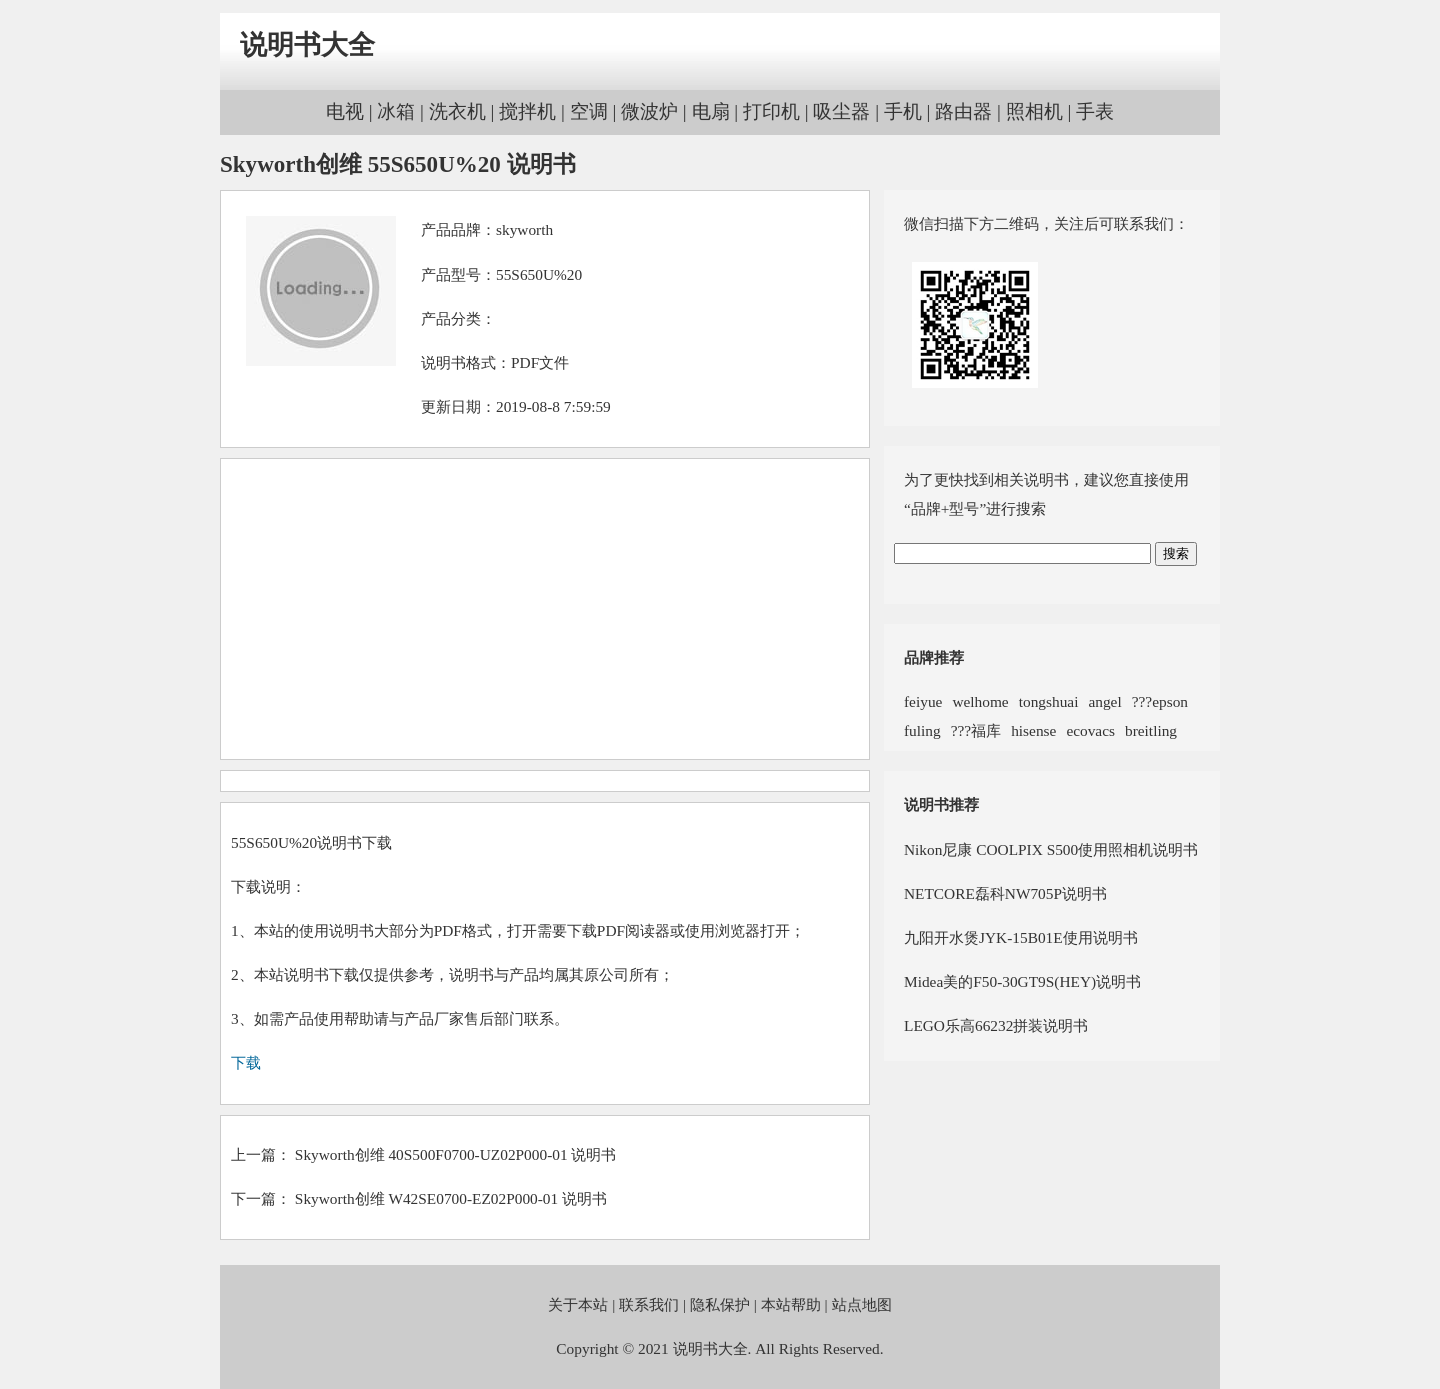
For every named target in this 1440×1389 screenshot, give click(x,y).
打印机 (771, 111)
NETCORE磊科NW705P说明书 (1005, 893)
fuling (922, 730)
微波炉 (649, 111)
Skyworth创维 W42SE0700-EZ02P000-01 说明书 (451, 1198)
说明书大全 (307, 45)
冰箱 (396, 111)
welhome (980, 701)
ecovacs (1090, 730)
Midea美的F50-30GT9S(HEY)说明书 (1022, 981)
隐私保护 (720, 1304)
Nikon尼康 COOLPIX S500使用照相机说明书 (1051, 849)
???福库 (976, 730)
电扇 (711, 111)
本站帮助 (791, 1304)
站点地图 (862, 1304)
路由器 (963, 111)
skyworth (524, 229)
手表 (1095, 111)
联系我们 (649, 1304)
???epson (1160, 701)
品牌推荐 (934, 657)
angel (1104, 701)
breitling (1151, 730)
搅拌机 (527, 111)
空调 (589, 111)
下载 (246, 1062)
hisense (1033, 730)
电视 (345, 111)
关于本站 (578, 1304)
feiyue (923, 701)
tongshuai (1049, 701)
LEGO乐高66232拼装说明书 (996, 1025)
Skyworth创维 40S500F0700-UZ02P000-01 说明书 (456, 1154)
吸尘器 (841, 111)
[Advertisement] (545, 609)
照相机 (1034, 111)
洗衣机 (457, 111)
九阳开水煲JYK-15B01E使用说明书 (1021, 937)
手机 (903, 111)
